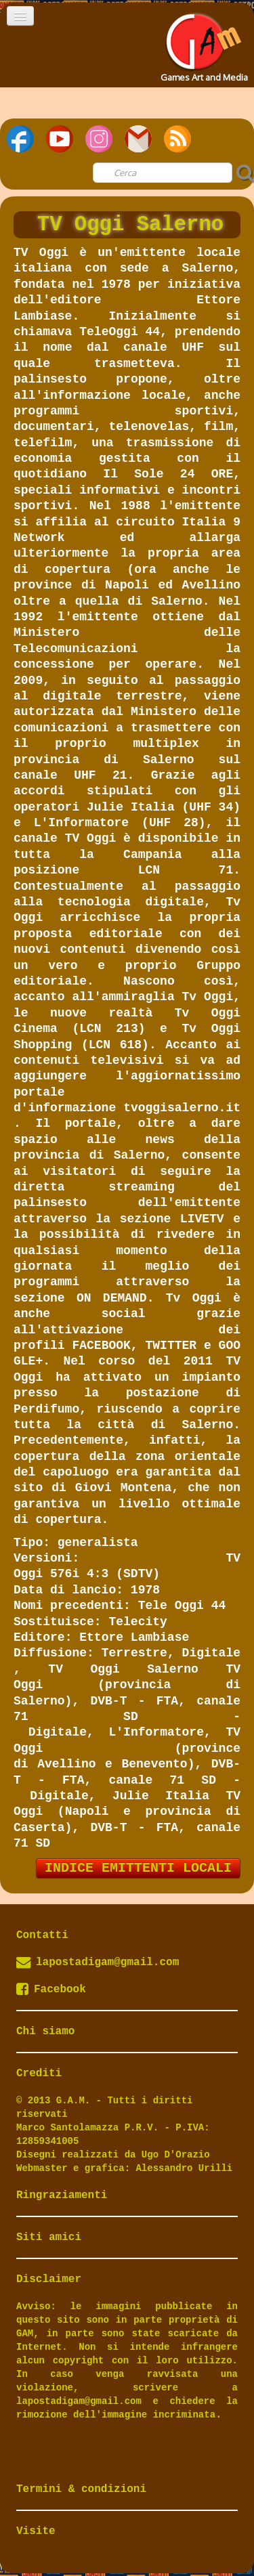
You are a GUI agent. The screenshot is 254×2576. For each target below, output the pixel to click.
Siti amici (48, 2237)
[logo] (203, 43)
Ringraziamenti (61, 2195)
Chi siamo (45, 2031)
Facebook (51, 1989)
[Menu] (20, 16)
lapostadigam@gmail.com (107, 1962)
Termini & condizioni (81, 2489)
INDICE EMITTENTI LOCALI (138, 1868)
